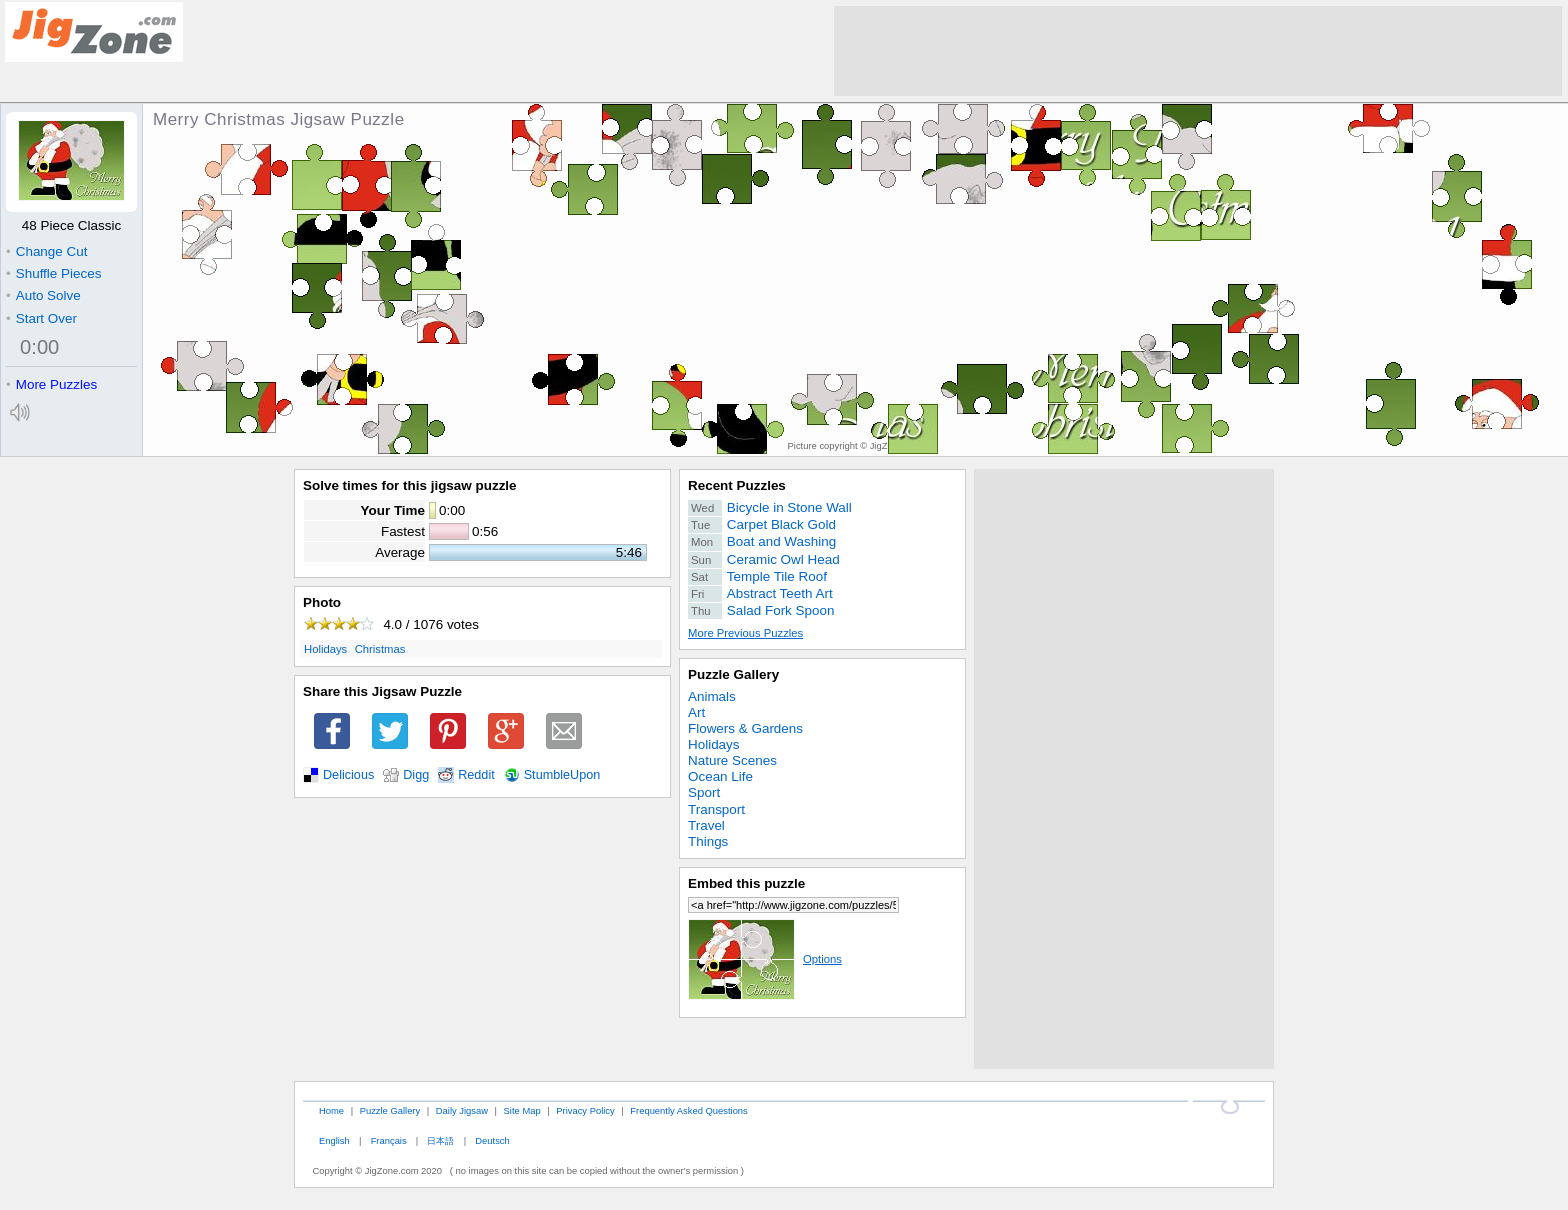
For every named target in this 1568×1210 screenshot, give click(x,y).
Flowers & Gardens (745, 728)
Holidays (325, 649)
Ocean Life (720, 776)
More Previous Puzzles (745, 633)
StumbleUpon (562, 775)
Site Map (522, 1110)
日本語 (440, 1140)
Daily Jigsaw (462, 1110)
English (334, 1140)
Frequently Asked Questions (688, 1110)
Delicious (348, 775)
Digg (416, 775)
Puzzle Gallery (733, 674)
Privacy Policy (585, 1110)
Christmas (380, 649)
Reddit (476, 775)
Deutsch (492, 1140)
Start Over (41, 318)
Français (389, 1140)
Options (765, 959)
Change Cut (46, 251)
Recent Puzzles (737, 485)
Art (696, 712)
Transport (716, 809)
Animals (712, 696)
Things (708, 841)
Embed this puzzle (746, 883)
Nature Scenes (732, 760)
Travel (706, 825)
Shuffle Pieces (53, 273)
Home (331, 1110)
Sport (704, 792)
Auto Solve (43, 295)
